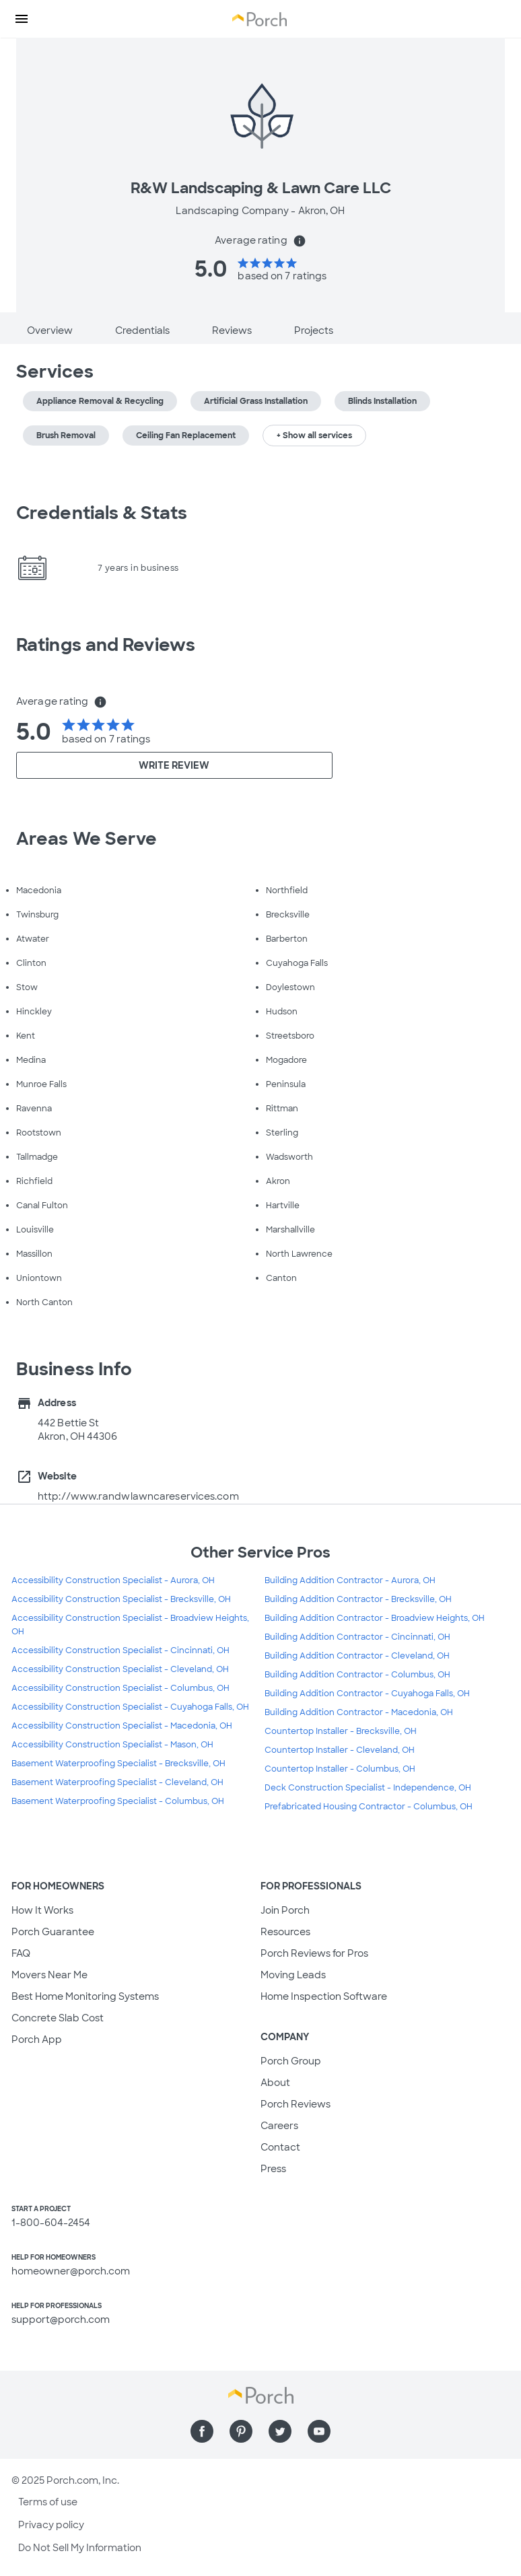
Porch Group (290, 2061)
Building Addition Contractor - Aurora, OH (350, 1580)
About (275, 2083)
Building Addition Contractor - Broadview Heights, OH (375, 1618)
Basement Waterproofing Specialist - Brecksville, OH (118, 1763)
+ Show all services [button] (314, 435)
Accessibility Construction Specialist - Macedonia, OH (121, 1725)
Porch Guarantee (52, 1932)
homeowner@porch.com (70, 2271)
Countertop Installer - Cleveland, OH (340, 1750)
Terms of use (47, 2502)
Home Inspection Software (323, 1996)
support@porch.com (60, 2319)
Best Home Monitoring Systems (85, 1996)
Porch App (36, 2039)
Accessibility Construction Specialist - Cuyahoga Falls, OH (130, 1707)
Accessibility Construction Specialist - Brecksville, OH (121, 1599)
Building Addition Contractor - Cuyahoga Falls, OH (367, 1693)
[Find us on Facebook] (201, 2431)
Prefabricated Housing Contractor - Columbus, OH (369, 1806)
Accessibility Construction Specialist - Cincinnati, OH (120, 1650)
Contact (280, 2147)
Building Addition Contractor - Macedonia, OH (359, 1712)
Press (273, 2169)
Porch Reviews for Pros (314, 1953)
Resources (285, 1932)
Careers (279, 2126)
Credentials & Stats (101, 512)
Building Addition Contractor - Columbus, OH (357, 1674)
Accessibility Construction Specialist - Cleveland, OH (120, 1669)
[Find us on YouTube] (319, 2431)
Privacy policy (51, 2525)
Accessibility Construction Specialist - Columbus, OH (120, 1688)
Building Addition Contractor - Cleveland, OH (357, 1655)
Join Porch (285, 1910)
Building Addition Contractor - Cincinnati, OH (357, 1637)
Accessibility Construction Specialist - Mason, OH (112, 1744)
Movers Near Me (49, 1975)
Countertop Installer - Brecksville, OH (341, 1731)
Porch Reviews (295, 2104)
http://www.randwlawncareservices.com (138, 1496)
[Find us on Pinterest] (241, 2431)
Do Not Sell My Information (79, 2548)
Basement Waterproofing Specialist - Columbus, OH (117, 1801)
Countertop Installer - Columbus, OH (340, 1769)
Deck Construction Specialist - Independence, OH (368, 1787)
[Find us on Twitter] (280, 2431)
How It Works (42, 1910)
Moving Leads (293, 1975)
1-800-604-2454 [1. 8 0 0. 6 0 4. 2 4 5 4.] (50, 2223)
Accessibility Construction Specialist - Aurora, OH (113, 1580)
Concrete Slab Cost (57, 2018)
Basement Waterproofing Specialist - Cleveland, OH (117, 1782)
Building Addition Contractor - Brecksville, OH (358, 1599)
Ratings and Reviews (105, 644)
